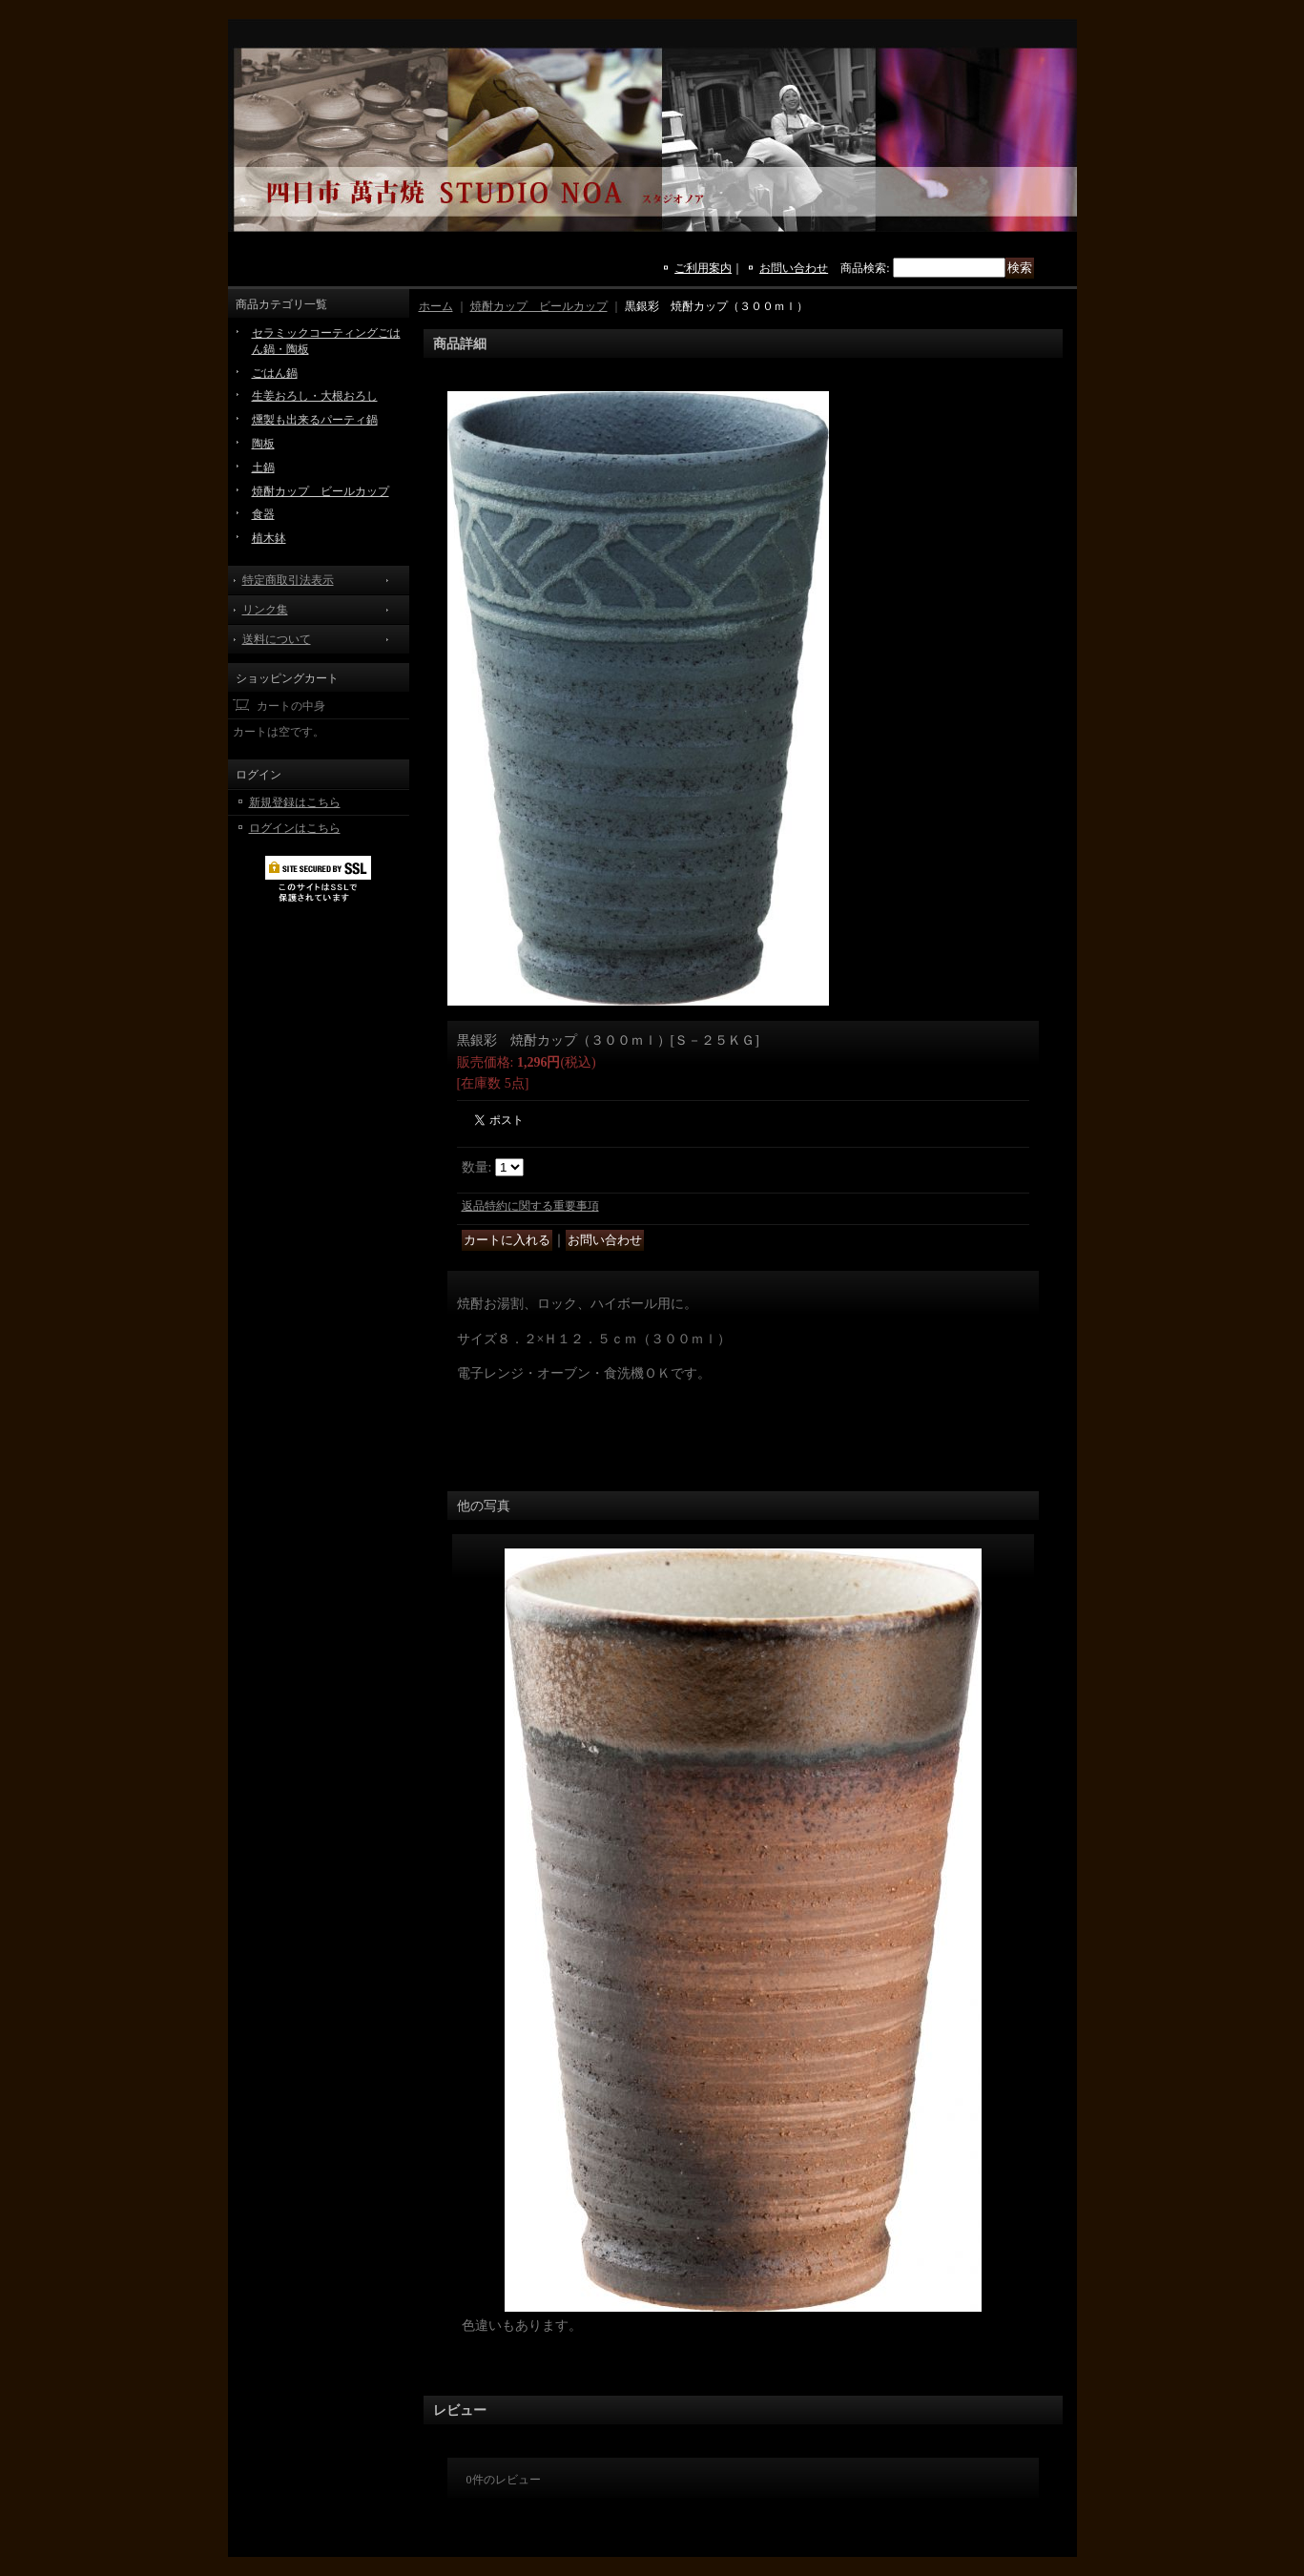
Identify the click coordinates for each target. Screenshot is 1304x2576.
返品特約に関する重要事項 (530, 1206)
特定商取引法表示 (288, 580)
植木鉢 (269, 538)
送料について (276, 639)
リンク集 (265, 609)
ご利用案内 (703, 268)
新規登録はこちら (295, 802)
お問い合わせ (793, 268)
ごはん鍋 (275, 373)
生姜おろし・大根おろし (315, 396)
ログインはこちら (295, 828)
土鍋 (263, 467)
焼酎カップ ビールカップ (320, 491)
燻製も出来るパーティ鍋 (315, 419)
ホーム (436, 306)
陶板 (263, 443)
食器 (263, 514)
